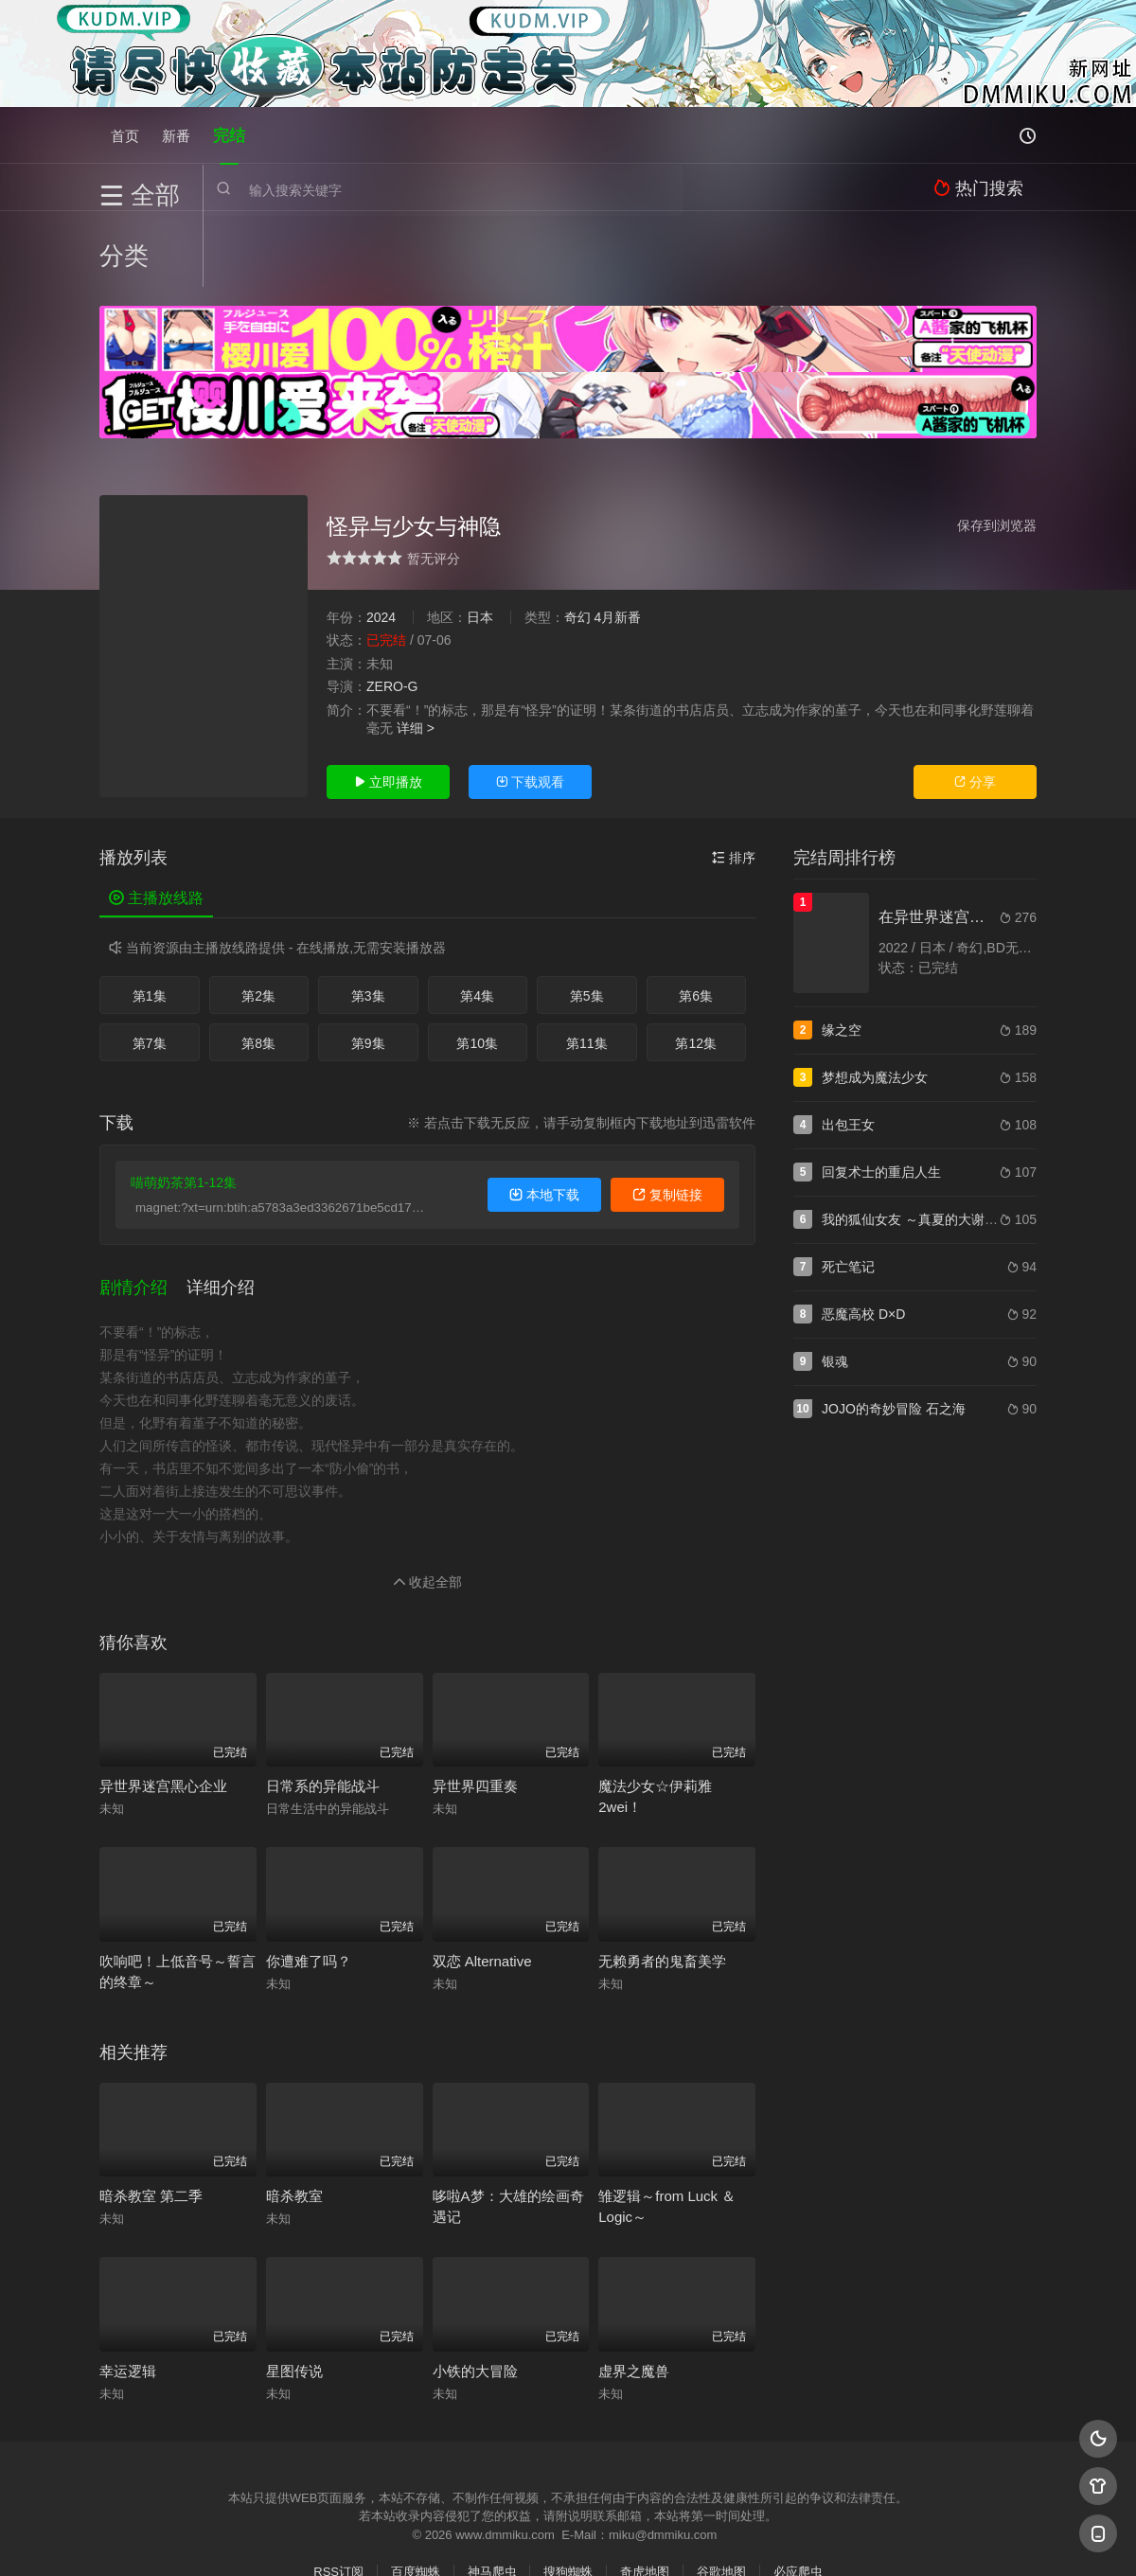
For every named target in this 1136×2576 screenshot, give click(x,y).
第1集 (150, 921)
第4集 (477, 921)
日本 (480, 541)
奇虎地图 (644, 2487)
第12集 (696, 968)
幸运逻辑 (127, 2286)
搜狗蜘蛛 (568, 2487)
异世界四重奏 (475, 1702)
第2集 (258, 921)
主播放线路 (156, 823)
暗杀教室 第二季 (151, 2112)
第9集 (368, 968)
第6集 (696, 921)
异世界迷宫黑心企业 (163, 1702)
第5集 (587, 921)
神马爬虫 (492, 2487)
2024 (381, 541)
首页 (125, 135)
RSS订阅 (338, 2487)
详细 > (416, 653)
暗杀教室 (294, 2112)
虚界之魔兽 (633, 2286)
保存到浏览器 (997, 449)
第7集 (150, 968)
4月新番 (617, 541)
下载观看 (530, 707)
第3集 (368, 921)
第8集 (258, 968)
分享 (975, 707)
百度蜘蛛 (415, 2487)
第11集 (587, 968)
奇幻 (577, 541)
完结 (229, 135)
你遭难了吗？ (308, 1876)
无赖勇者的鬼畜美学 (662, 1876)
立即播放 (388, 707)
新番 (176, 135)
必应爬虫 (798, 2487)
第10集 (477, 968)
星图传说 (294, 2286)
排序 (733, 783)
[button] (142, 1208)
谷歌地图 (721, 2487)
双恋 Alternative (482, 1876)
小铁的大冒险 (475, 2286)
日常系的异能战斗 (323, 1702)
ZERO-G (391, 611)
